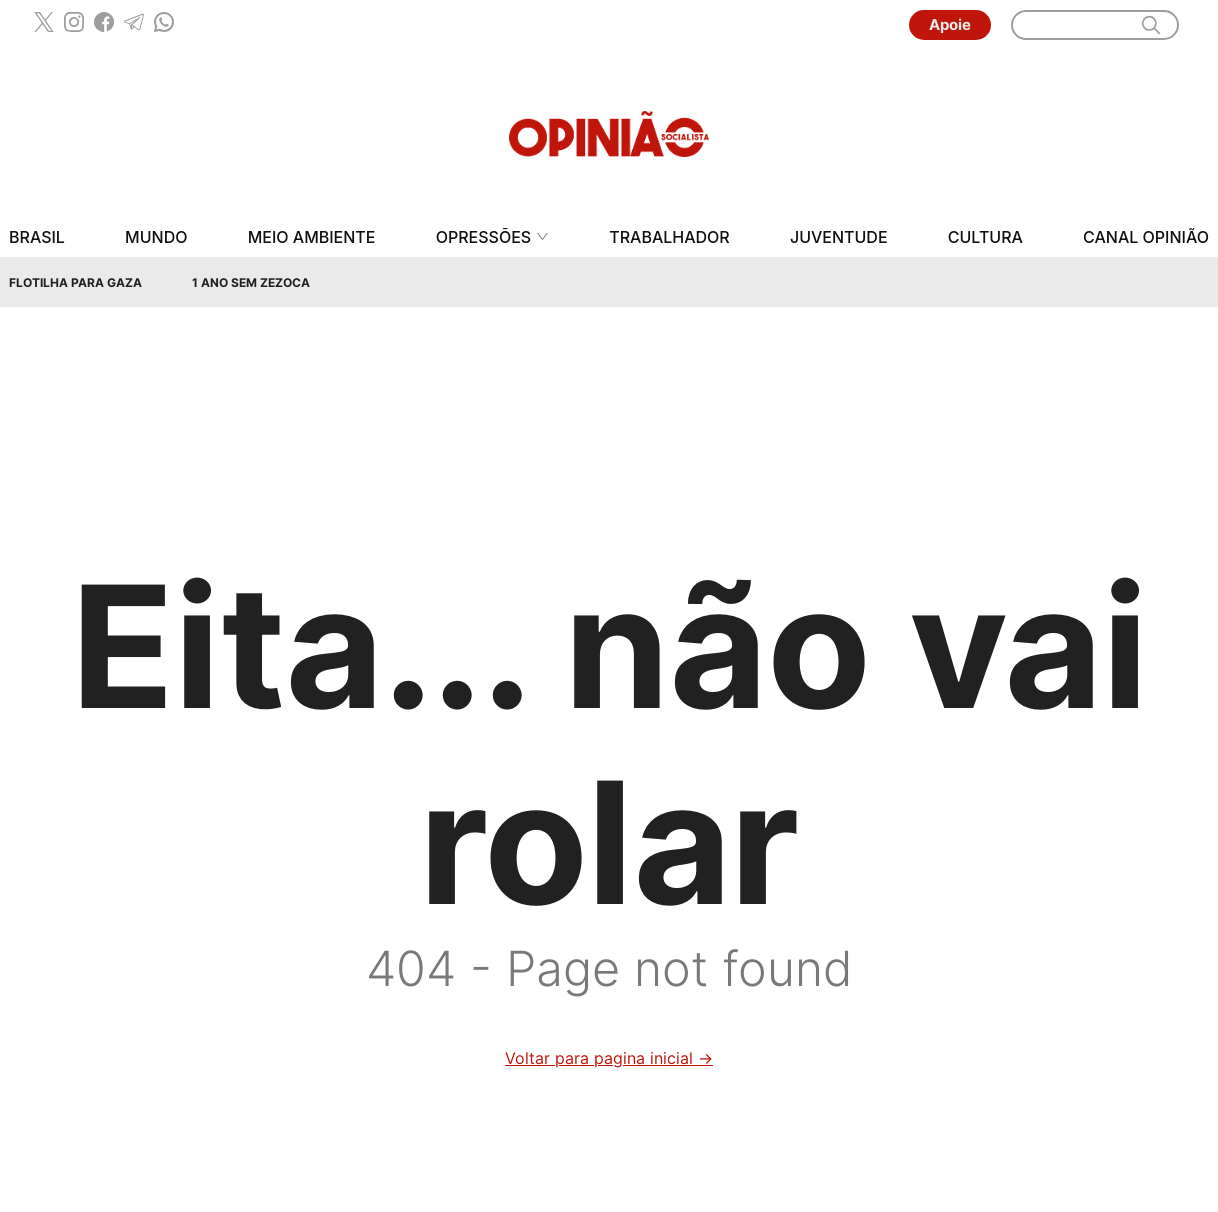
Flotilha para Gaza (75, 282)
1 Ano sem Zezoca (251, 282)
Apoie (950, 24)
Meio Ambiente (312, 237)
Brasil (37, 237)
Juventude (839, 237)
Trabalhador (669, 237)
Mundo (156, 237)
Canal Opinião (1146, 237)
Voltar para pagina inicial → (609, 1058)
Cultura (985, 237)
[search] (1151, 25)
